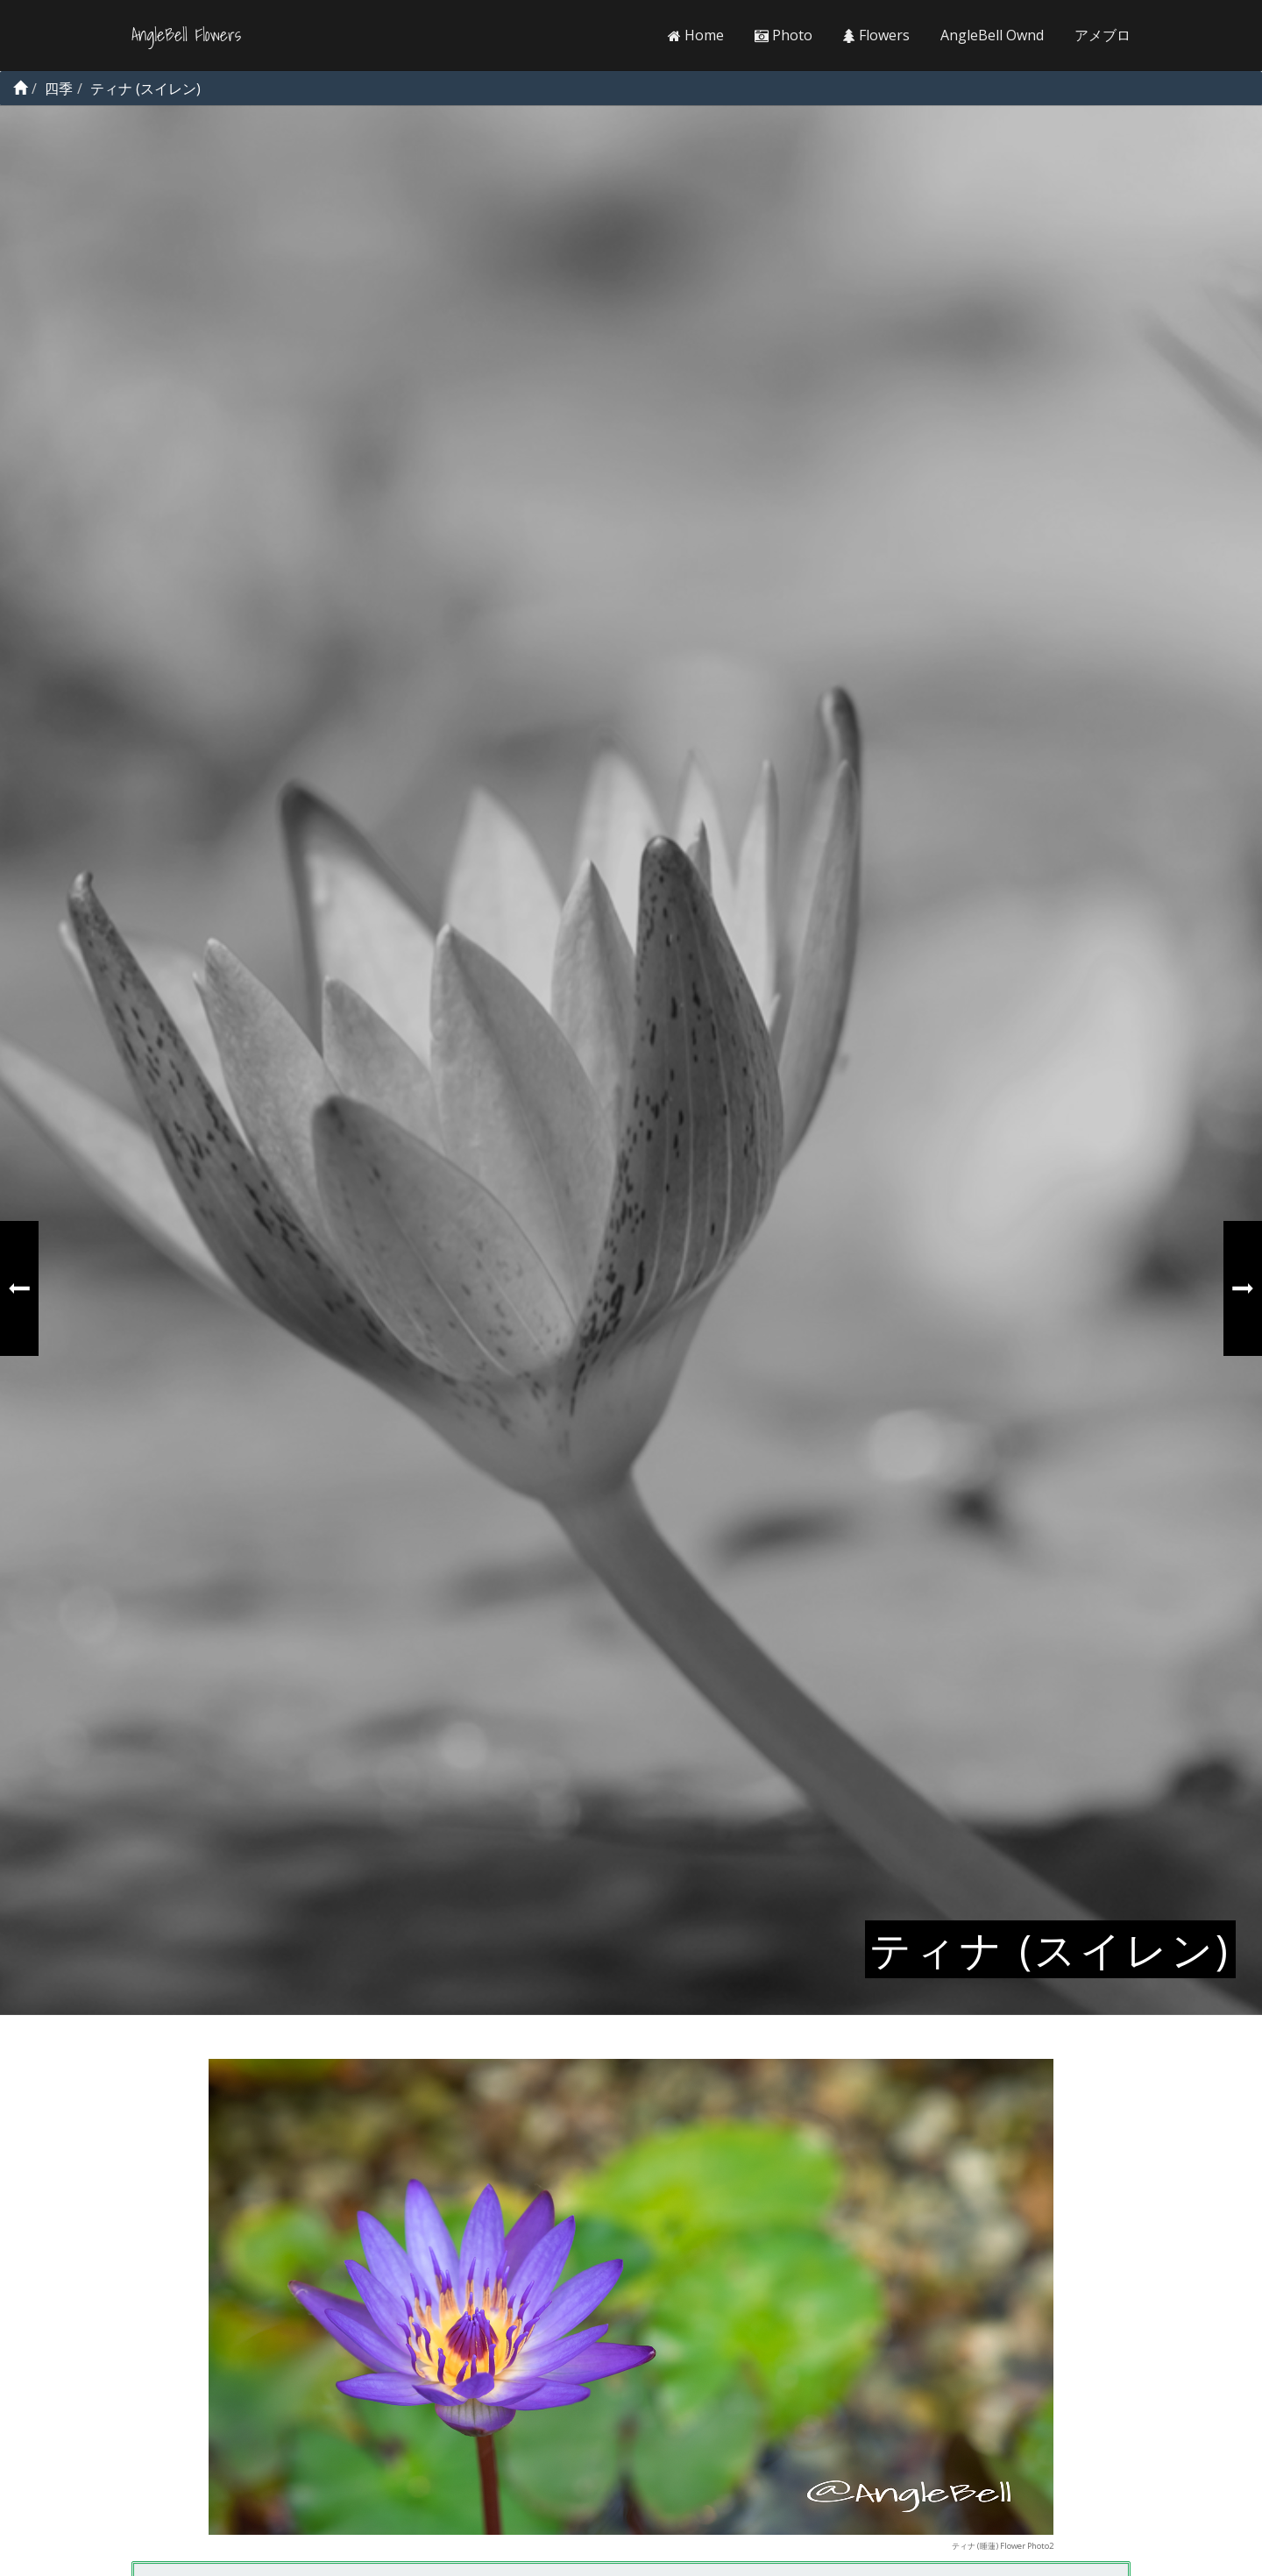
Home (696, 35)
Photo (783, 35)
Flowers (876, 35)
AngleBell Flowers (186, 35)
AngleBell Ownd (992, 35)
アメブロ (1102, 35)
